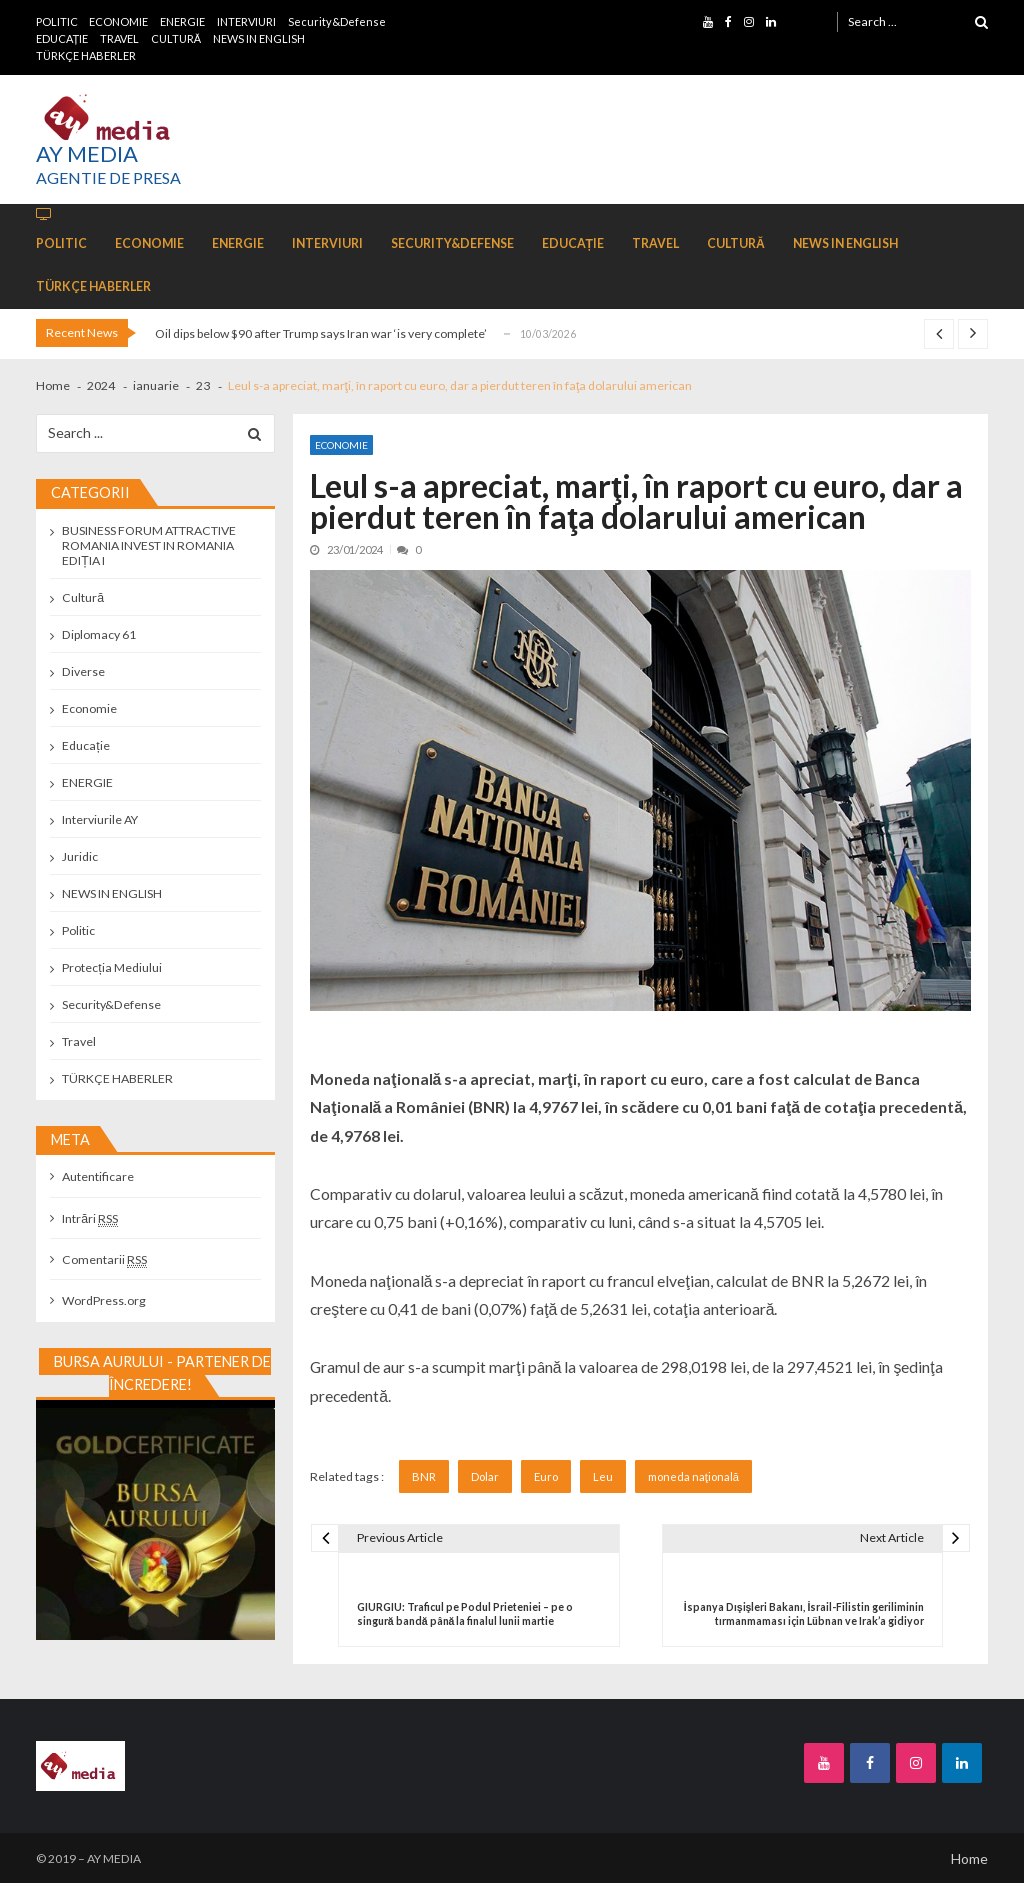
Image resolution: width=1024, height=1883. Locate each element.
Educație (85, 745)
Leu (603, 1476)
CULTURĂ (176, 38)
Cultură (83, 597)
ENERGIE (182, 21)
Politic (78, 930)
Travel (79, 1041)
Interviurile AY (100, 819)
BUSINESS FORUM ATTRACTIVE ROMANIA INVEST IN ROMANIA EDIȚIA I (149, 545)
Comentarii (104, 1259)
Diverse (83, 671)
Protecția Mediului (111, 967)
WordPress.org (104, 1300)
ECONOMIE (118, 21)
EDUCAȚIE (62, 38)
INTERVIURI (246, 21)
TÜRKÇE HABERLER (86, 55)
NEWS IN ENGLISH (259, 38)
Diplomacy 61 (99, 634)
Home (969, 1858)
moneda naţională (693, 1476)
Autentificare (98, 1176)
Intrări (90, 1218)
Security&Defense (337, 21)
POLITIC (57, 21)
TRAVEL (119, 38)
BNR (424, 1476)
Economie (341, 445)
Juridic (80, 856)
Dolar (485, 1476)
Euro (546, 1476)
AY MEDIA (87, 154)
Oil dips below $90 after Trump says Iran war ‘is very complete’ (321, 333)
